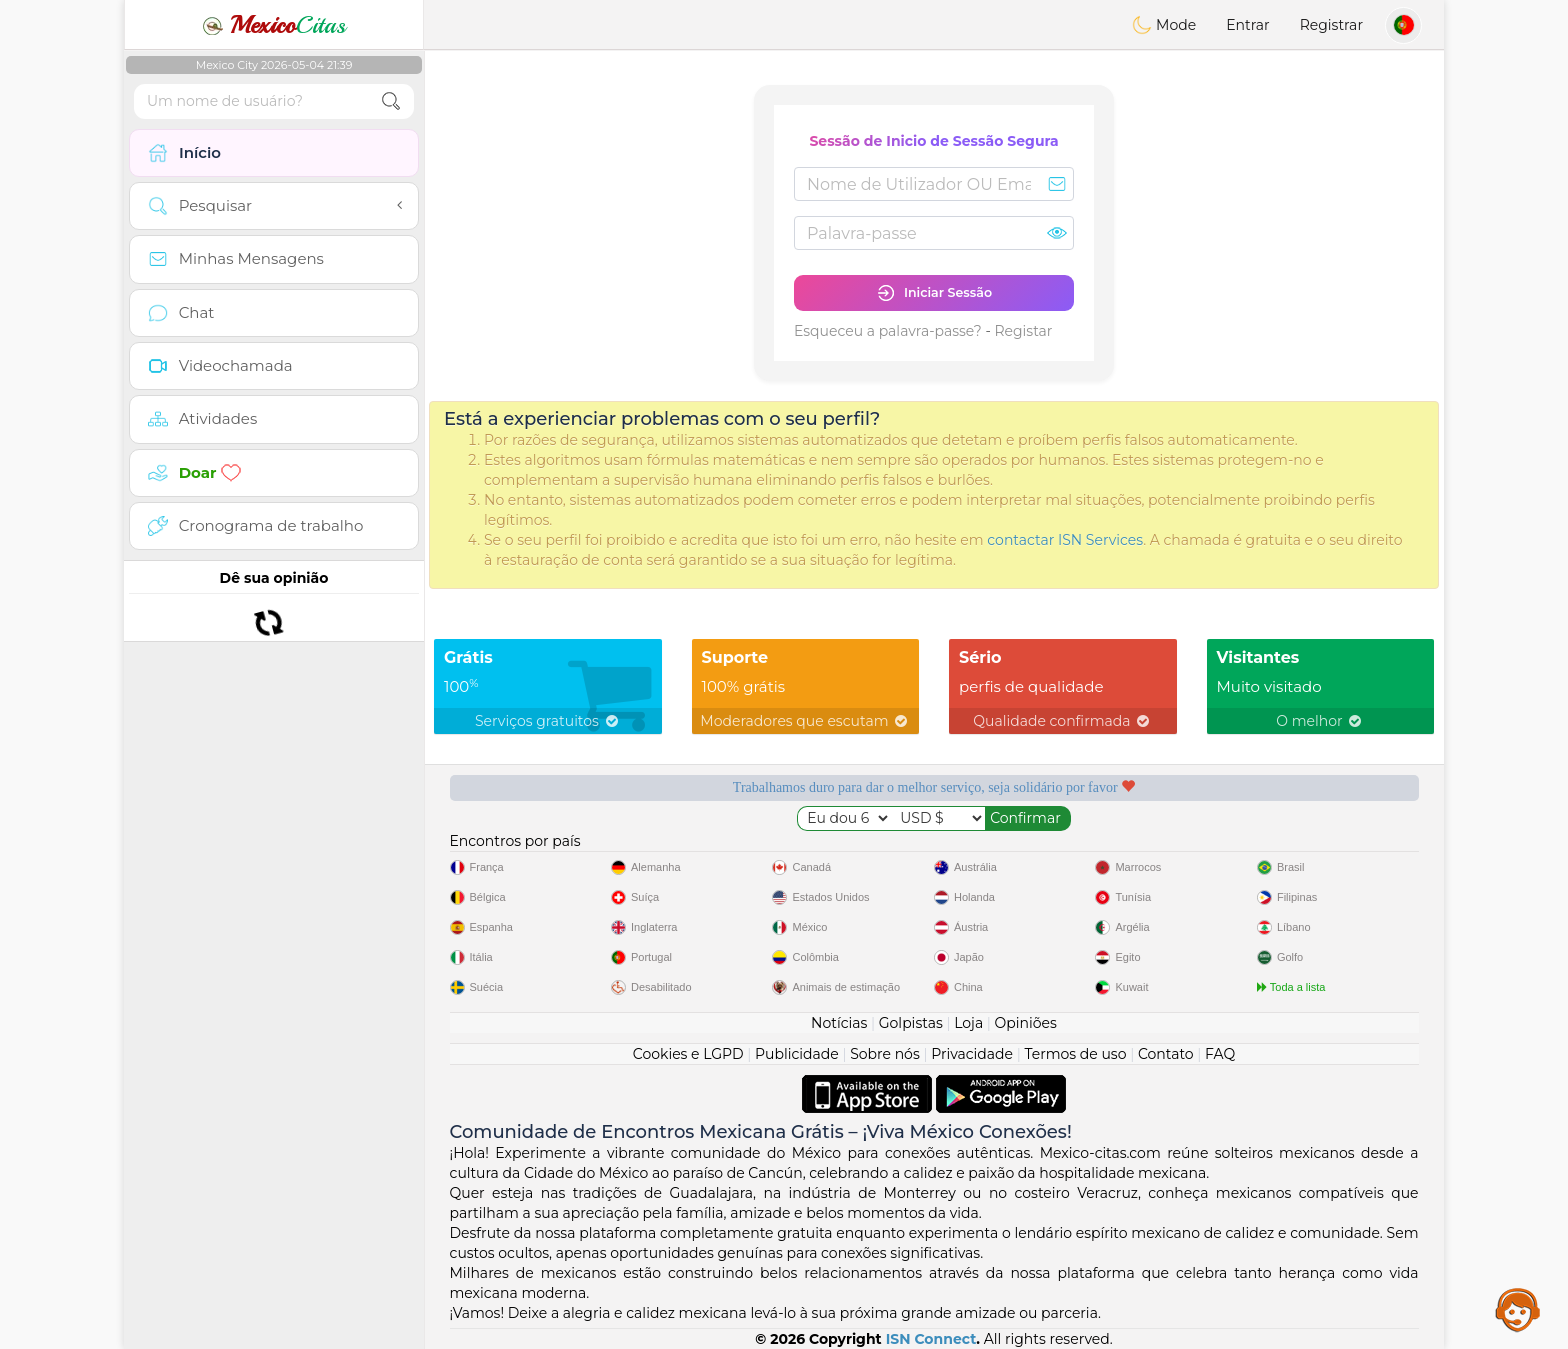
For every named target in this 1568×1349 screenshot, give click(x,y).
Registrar (1331, 25)
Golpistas (911, 1023)
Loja (968, 1023)
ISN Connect (931, 1339)
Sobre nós (885, 1054)
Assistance (1518, 1309)
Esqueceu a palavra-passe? (888, 331)
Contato (1166, 1054)
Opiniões (1026, 1023)
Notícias (839, 1023)
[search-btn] (391, 101)
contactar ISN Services (1065, 540)
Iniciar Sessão (934, 293)
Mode (1164, 25)
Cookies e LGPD (688, 1054)
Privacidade (972, 1054)
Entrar (1247, 25)
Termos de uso (1075, 1054)
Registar (1023, 331)
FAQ (1220, 1054)
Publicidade (797, 1054)
